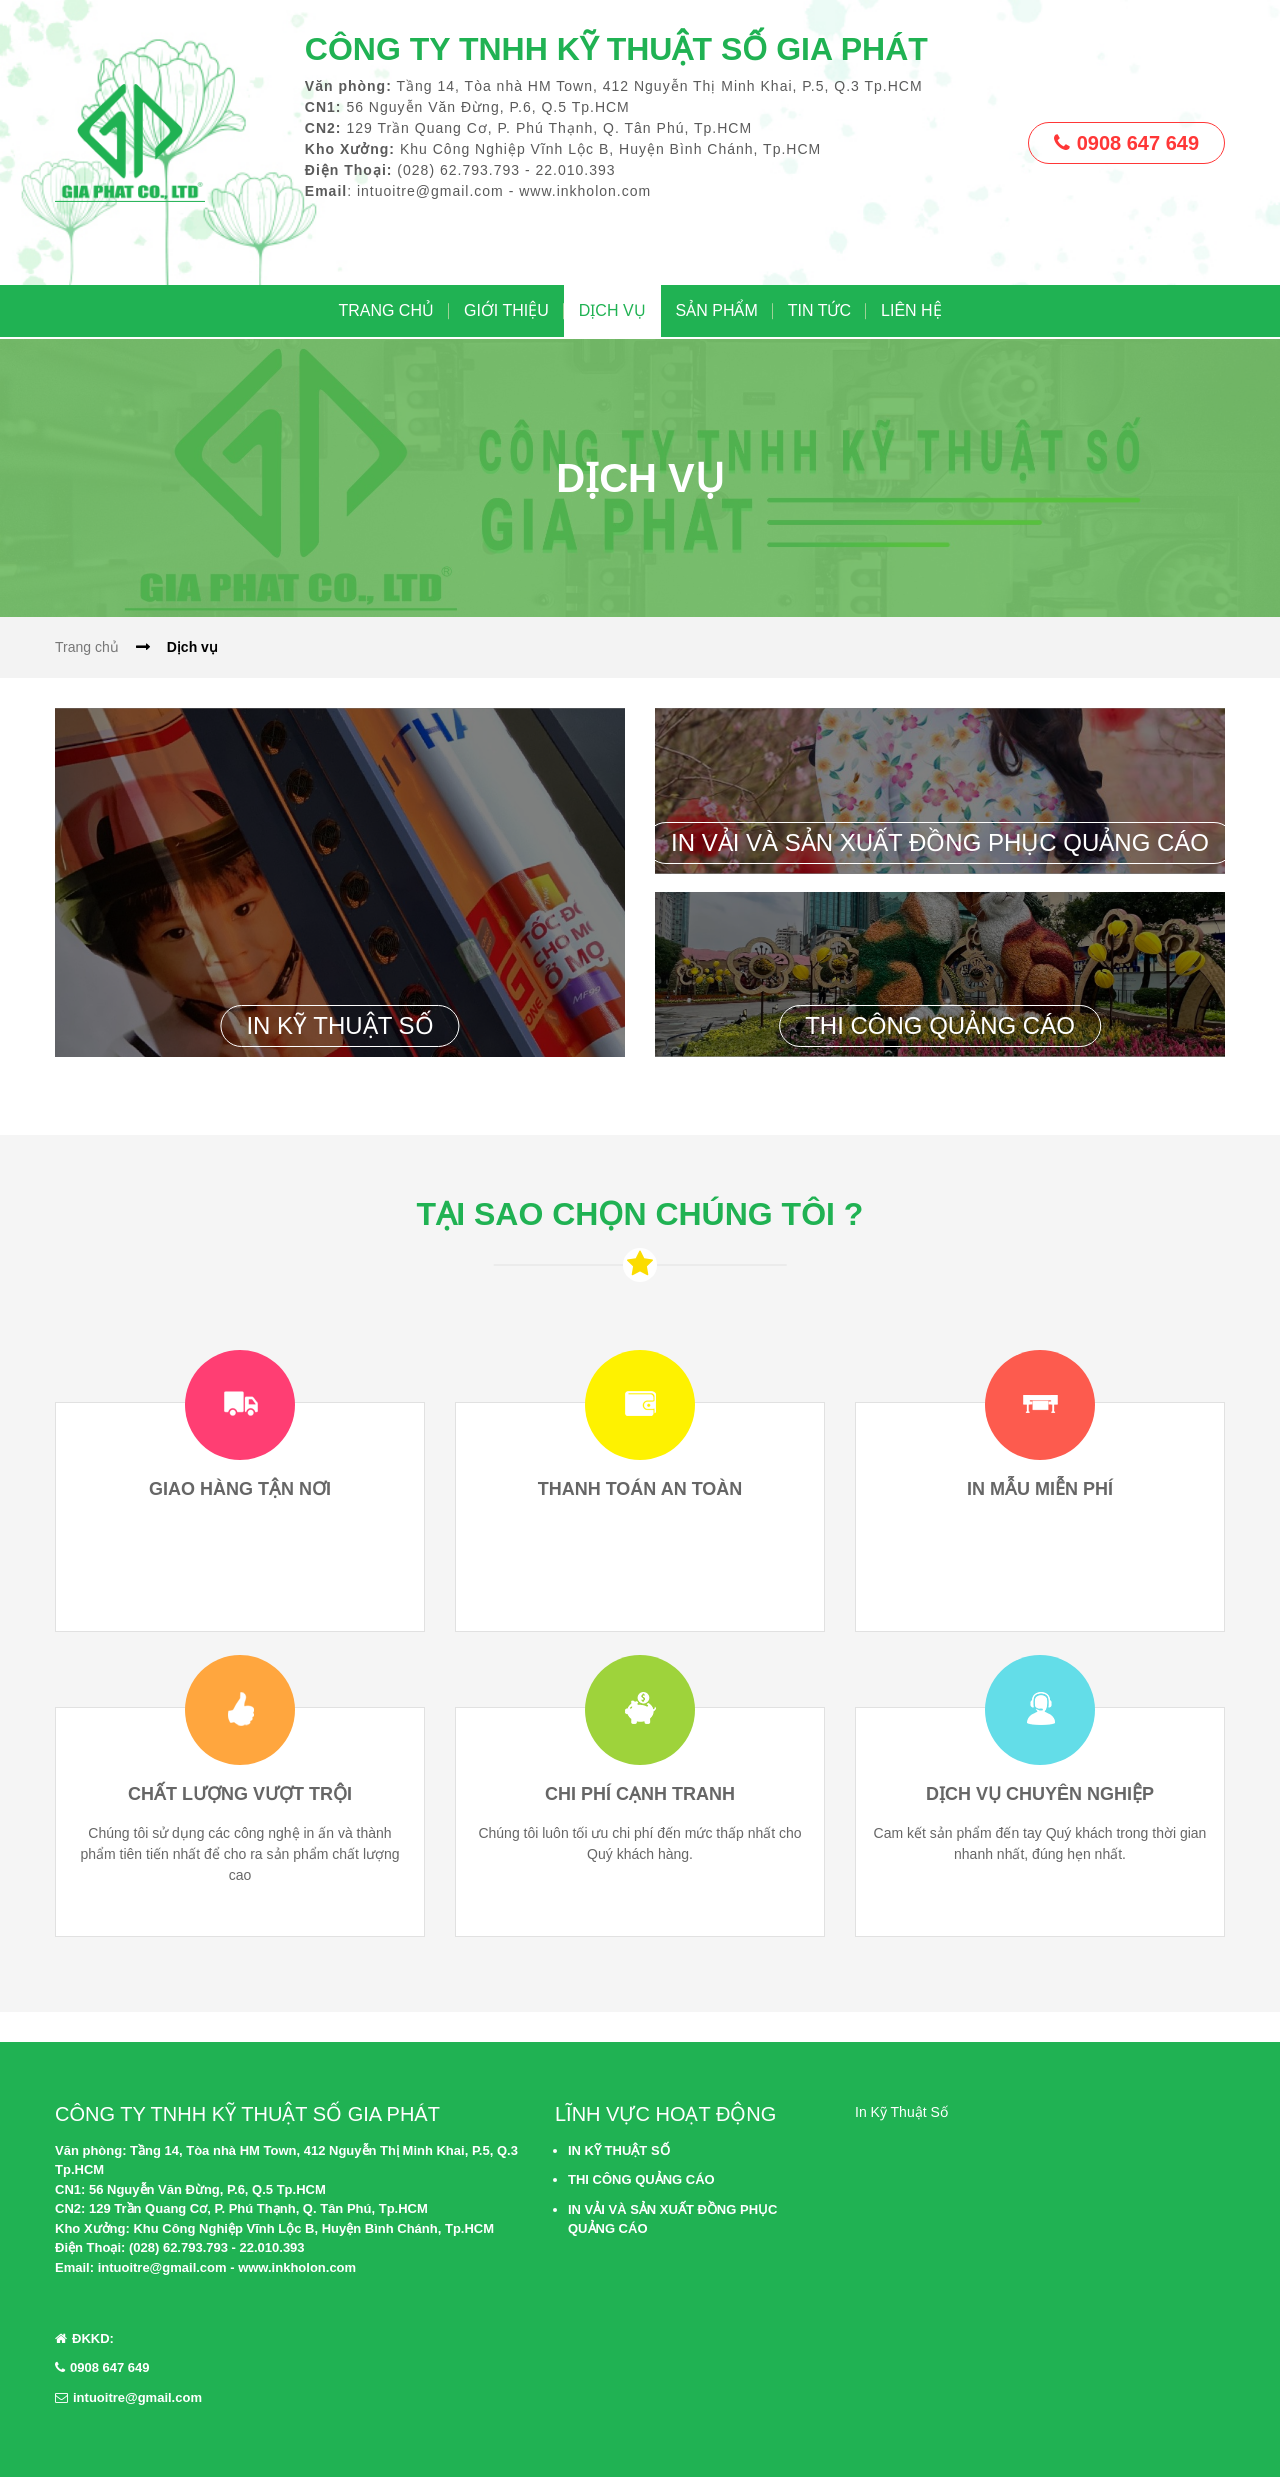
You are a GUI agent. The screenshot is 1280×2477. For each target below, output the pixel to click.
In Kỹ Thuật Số (901, 2112)
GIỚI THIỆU (506, 310)
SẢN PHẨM (717, 310)
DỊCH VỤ (612, 310)
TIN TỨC (819, 310)
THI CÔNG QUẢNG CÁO (641, 2179)
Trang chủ (386, 310)
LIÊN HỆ (911, 310)
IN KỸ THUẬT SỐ (619, 2150)
